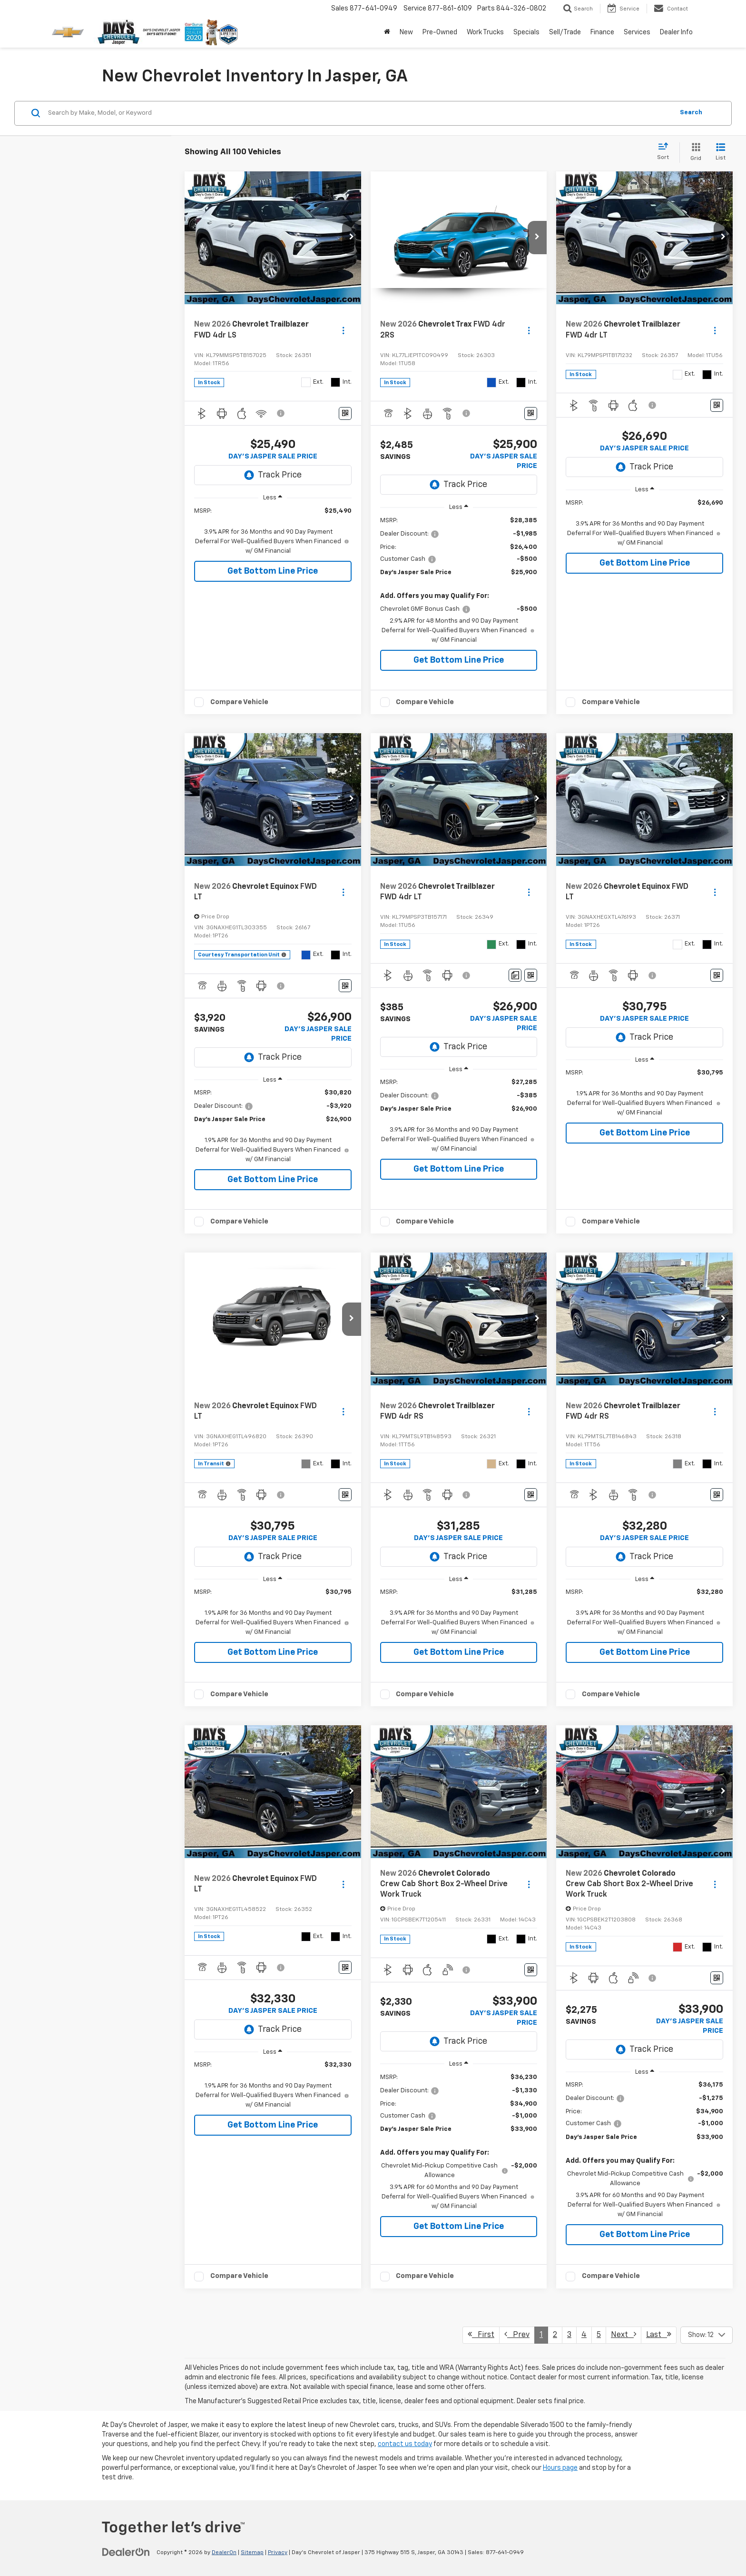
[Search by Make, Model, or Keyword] (359, 113)
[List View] (720, 152)
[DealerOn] (126, 2552)
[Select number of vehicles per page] (706, 2335)
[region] (273, 531)
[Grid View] (693, 152)
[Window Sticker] (345, 413)
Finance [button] (602, 32)
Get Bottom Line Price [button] (272, 571)
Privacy (277, 2553)
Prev (517, 2334)
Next (623, 2334)
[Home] (387, 32)
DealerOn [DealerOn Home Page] (224, 2553)
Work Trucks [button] (485, 32)
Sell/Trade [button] (565, 32)
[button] (351, 237)
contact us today (405, 2444)
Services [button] (637, 32)
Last (658, 2334)
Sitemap (252, 2553)
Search (691, 112)
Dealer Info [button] (676, 32)
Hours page (560, 2468)
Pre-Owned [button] (439, 32)
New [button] (406, 32)
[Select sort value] (665, 151)
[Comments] (515, 975)
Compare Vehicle (239, 702)
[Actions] (343, 330)
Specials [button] (526, 32)
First (481, 2334)
